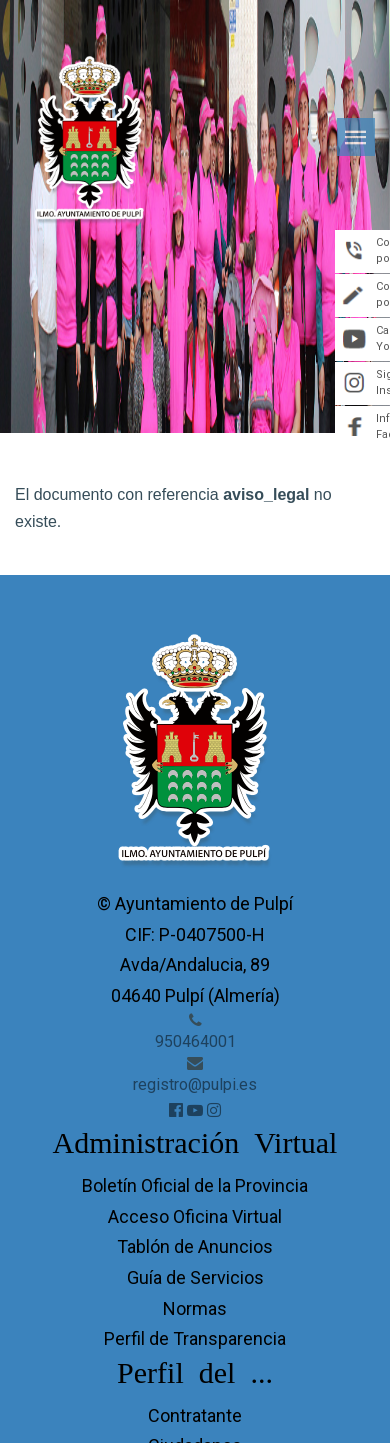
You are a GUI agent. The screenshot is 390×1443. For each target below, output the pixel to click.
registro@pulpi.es (195, 1084)
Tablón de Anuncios (195, 1246)
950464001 (195, 1041)
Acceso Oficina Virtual (195, 1216)
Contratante (195, 1415)
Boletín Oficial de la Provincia (195, 1185)
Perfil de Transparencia (195, 1338)
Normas (195, 1308)
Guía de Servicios (195, 1277)
